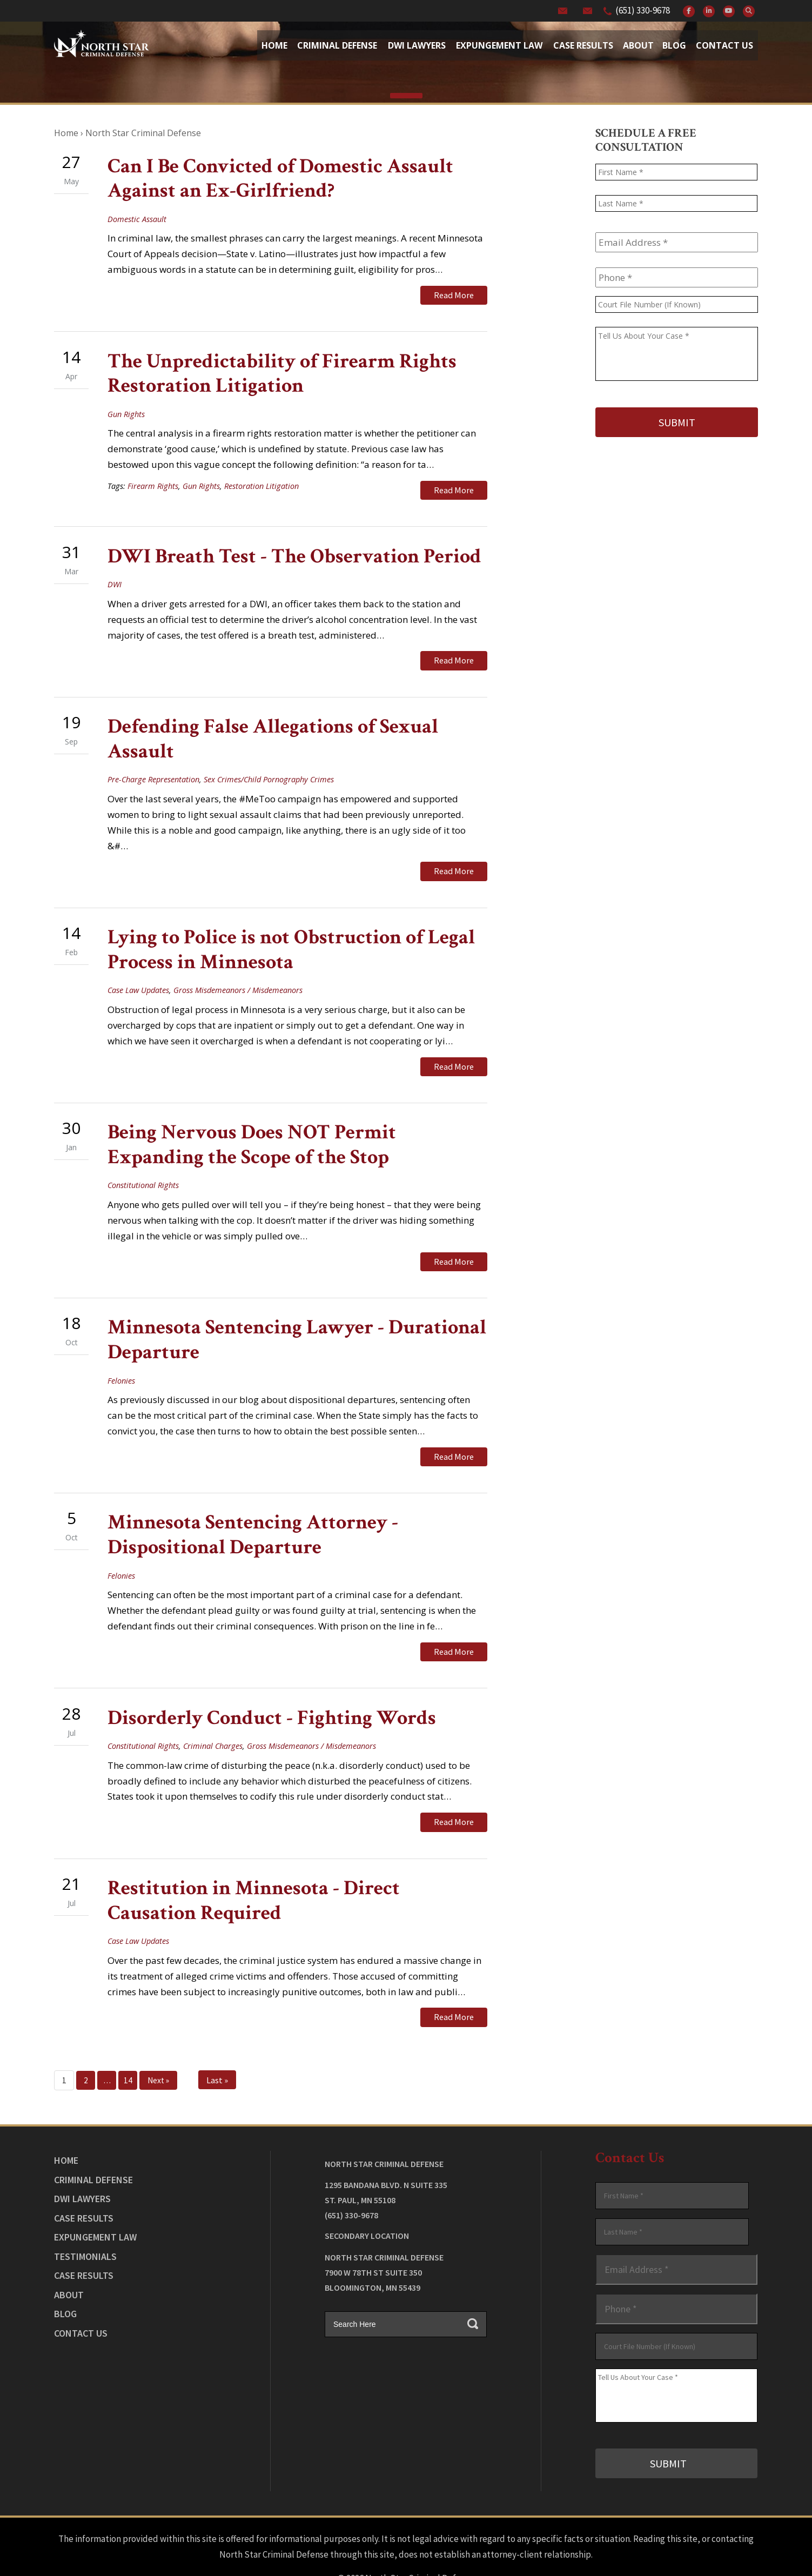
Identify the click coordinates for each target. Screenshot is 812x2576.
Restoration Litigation (261, 481)
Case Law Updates (138, 971)
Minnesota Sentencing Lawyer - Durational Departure (297, 1311)
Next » (158, 2033)
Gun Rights (126, 409)
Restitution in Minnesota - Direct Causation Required (254, 1857)
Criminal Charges (213, 1708)
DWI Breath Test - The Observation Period (294, 546)
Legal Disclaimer (376, 2539)
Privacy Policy (441, 2539)
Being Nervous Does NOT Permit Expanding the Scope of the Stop (252, 1121)
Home (274, 45)
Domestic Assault (137, 219)
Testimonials (85, 2209)
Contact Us (724, 45)
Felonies (121, 1352)
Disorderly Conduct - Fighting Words (272, 1680)
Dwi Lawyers (417, 45)
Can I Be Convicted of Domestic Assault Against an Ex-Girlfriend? (280, 178)
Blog (674, 45)
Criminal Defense (337, 45)
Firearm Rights (152, 481)
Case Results (583, 45)
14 (128, 2033)
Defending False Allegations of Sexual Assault (273, 724)
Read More (454, 295)
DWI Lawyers (82, 2151)
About (638, 45)
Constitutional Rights (143, 1162)
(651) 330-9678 (642, 10)
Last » (217, 2033)
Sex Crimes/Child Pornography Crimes (269, 765)
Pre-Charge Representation (153, 765)
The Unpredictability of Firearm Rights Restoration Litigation (282, 368)
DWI (115, 575)
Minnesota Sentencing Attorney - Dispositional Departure (253, 1501)
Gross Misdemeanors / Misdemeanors (238, 971)
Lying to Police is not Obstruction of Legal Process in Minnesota (291, 930)
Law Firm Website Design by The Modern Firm (406, 2554)
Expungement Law (499, 45)
